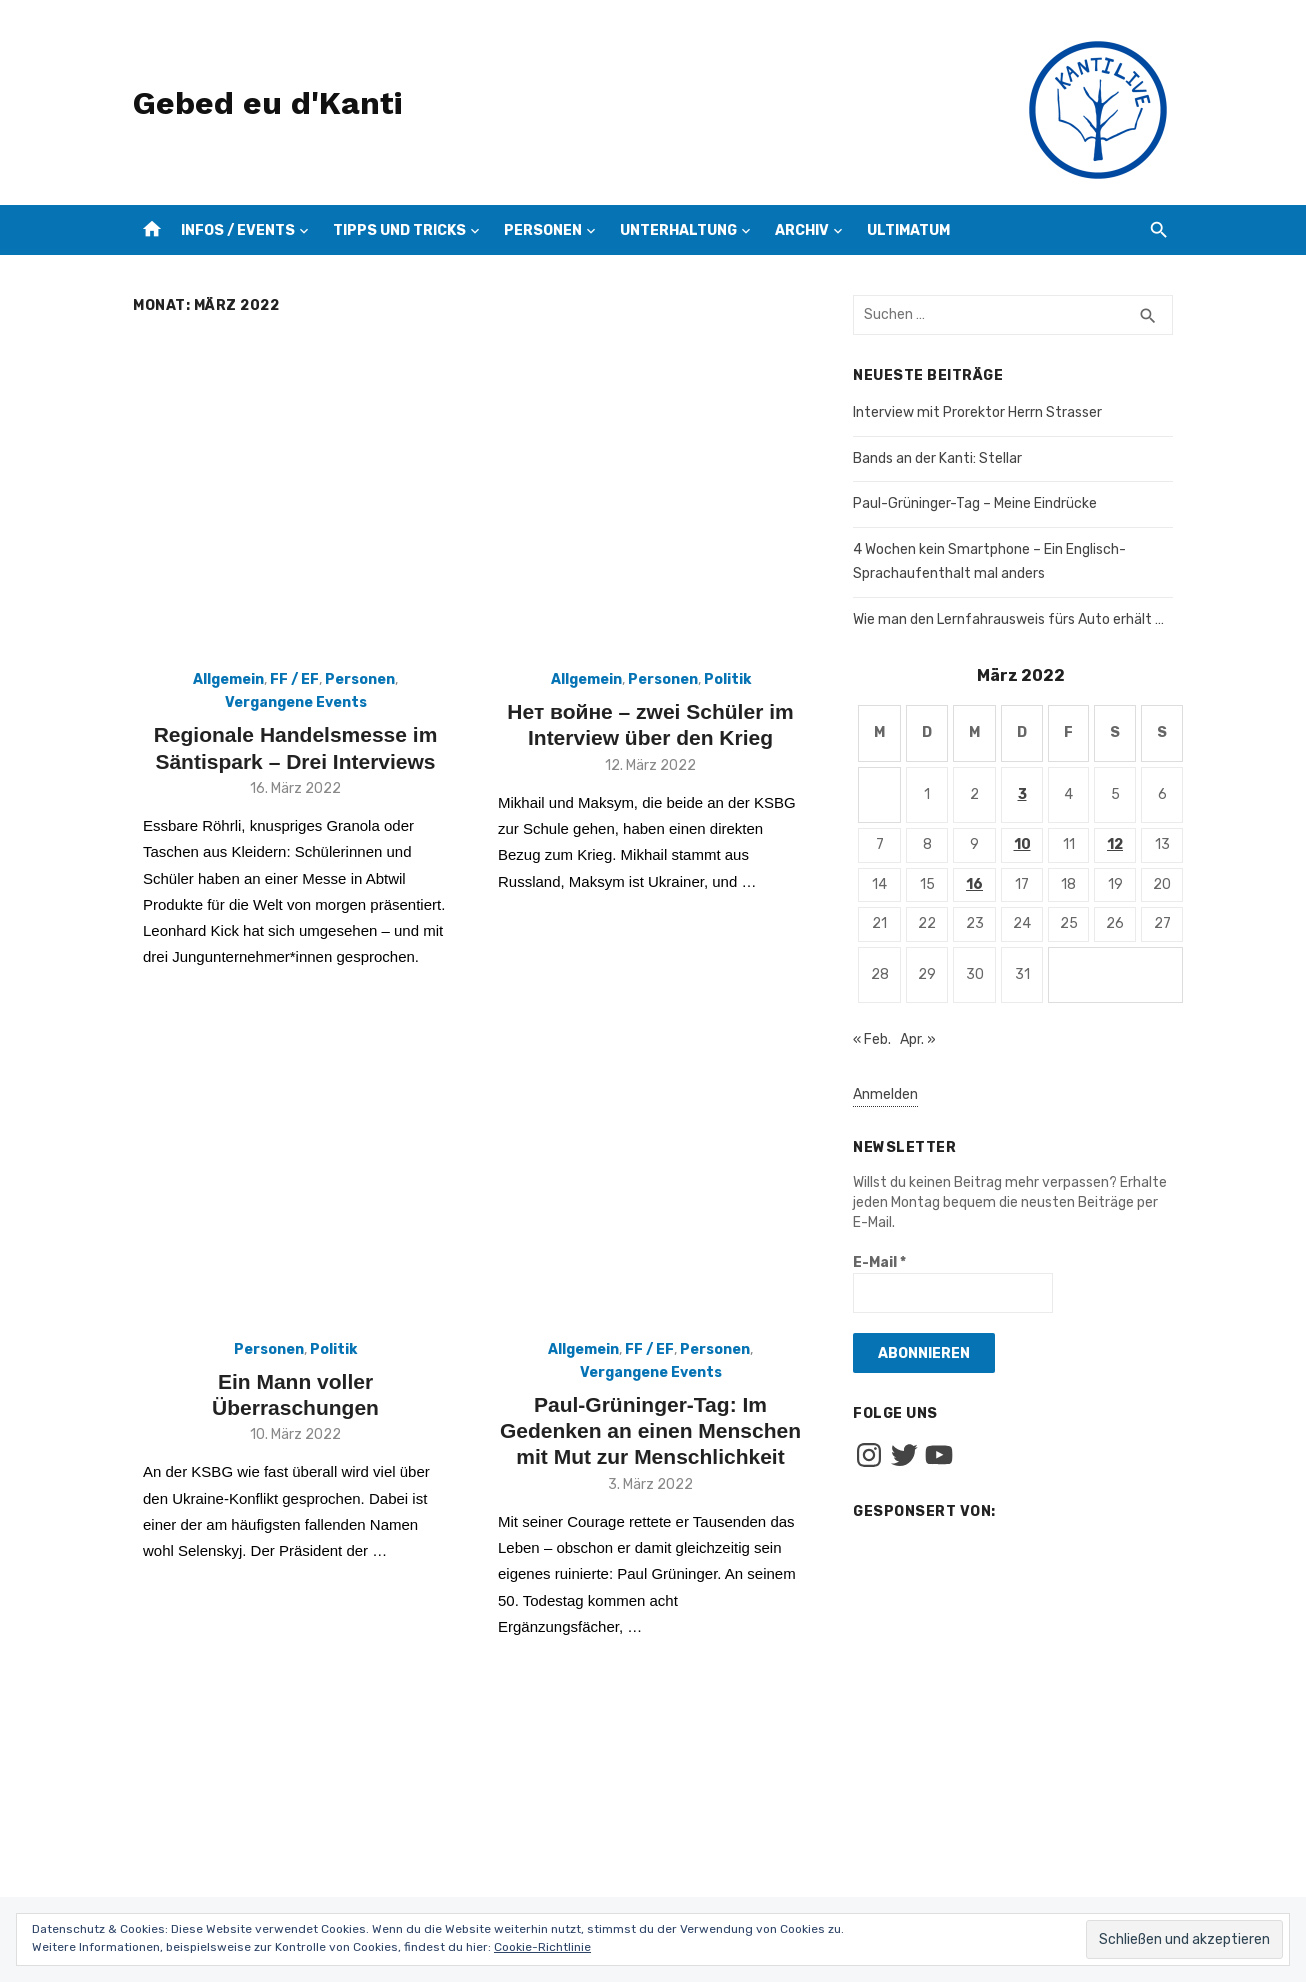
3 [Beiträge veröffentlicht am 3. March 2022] (1022, 794)
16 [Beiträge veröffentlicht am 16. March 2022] (974, 884)
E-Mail (879, 1262)
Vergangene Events (296, 702)
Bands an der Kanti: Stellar (937, 458)
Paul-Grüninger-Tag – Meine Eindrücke (975, 503)
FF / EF (294, 679)
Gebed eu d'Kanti (267, 103)
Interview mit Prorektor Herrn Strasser (977, 412)
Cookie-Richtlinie (542, 1947)
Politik (727, 679)
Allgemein (228, 679)
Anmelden (885, 1094)
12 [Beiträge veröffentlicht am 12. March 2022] (1115, 844)
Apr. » (918, 1039)
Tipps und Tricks (399, 230)
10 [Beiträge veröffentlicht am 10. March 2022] (1022, 844)
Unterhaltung (678, 230)
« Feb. (872, 1039)
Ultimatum (908, 230)
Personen (543, 230)
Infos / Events (238, 230)
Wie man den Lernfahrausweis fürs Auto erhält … (1008, 619)
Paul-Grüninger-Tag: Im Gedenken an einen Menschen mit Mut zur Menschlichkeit (650, 1431)
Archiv (802, 230)
